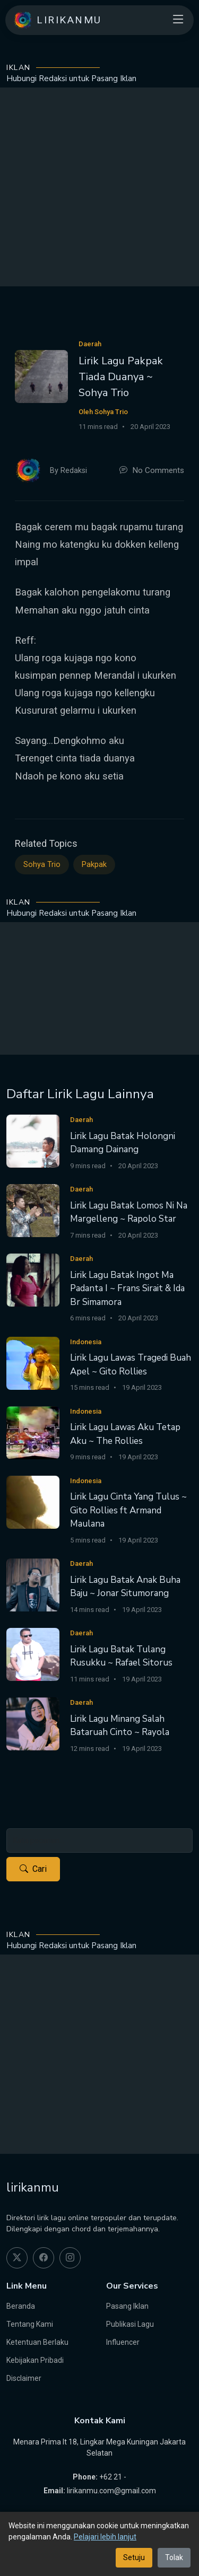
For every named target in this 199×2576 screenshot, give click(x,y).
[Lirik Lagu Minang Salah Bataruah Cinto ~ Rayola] (32, 1723)
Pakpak (94, 864)
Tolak (174, 2557)
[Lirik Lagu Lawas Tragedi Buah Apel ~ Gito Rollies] (32, 1362)
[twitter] (17, 2257)
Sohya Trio (41, 864)
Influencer (123, 2342)
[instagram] (70, 2257)
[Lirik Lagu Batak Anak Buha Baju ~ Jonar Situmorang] (32, 1584)
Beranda (20, 2306)
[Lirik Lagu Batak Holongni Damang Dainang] (32, 1140)
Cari (33, 1869)
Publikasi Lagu (130, 2324)
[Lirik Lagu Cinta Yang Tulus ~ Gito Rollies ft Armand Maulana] (32, 1501)
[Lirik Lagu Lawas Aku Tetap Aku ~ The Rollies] (32, 1432)
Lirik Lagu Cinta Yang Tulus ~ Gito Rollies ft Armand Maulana (128, 1510)
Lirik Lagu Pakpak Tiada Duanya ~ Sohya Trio (121, 377)
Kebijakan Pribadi (35, 2360)
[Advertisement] (99, 186)
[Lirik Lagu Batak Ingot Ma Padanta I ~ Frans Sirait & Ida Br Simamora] (32, 1279)
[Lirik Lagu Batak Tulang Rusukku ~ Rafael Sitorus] (32, 1654)
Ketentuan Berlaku (37, 2342)
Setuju (134, 2557)
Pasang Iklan (127, 2306)
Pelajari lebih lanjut (105, 2537)
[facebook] (43, 2257)
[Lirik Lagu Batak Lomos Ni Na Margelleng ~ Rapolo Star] (32, 1210)
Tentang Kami (29, 2324)
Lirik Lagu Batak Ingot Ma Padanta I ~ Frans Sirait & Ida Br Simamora (127, 1288)
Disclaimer (23, 2378)
